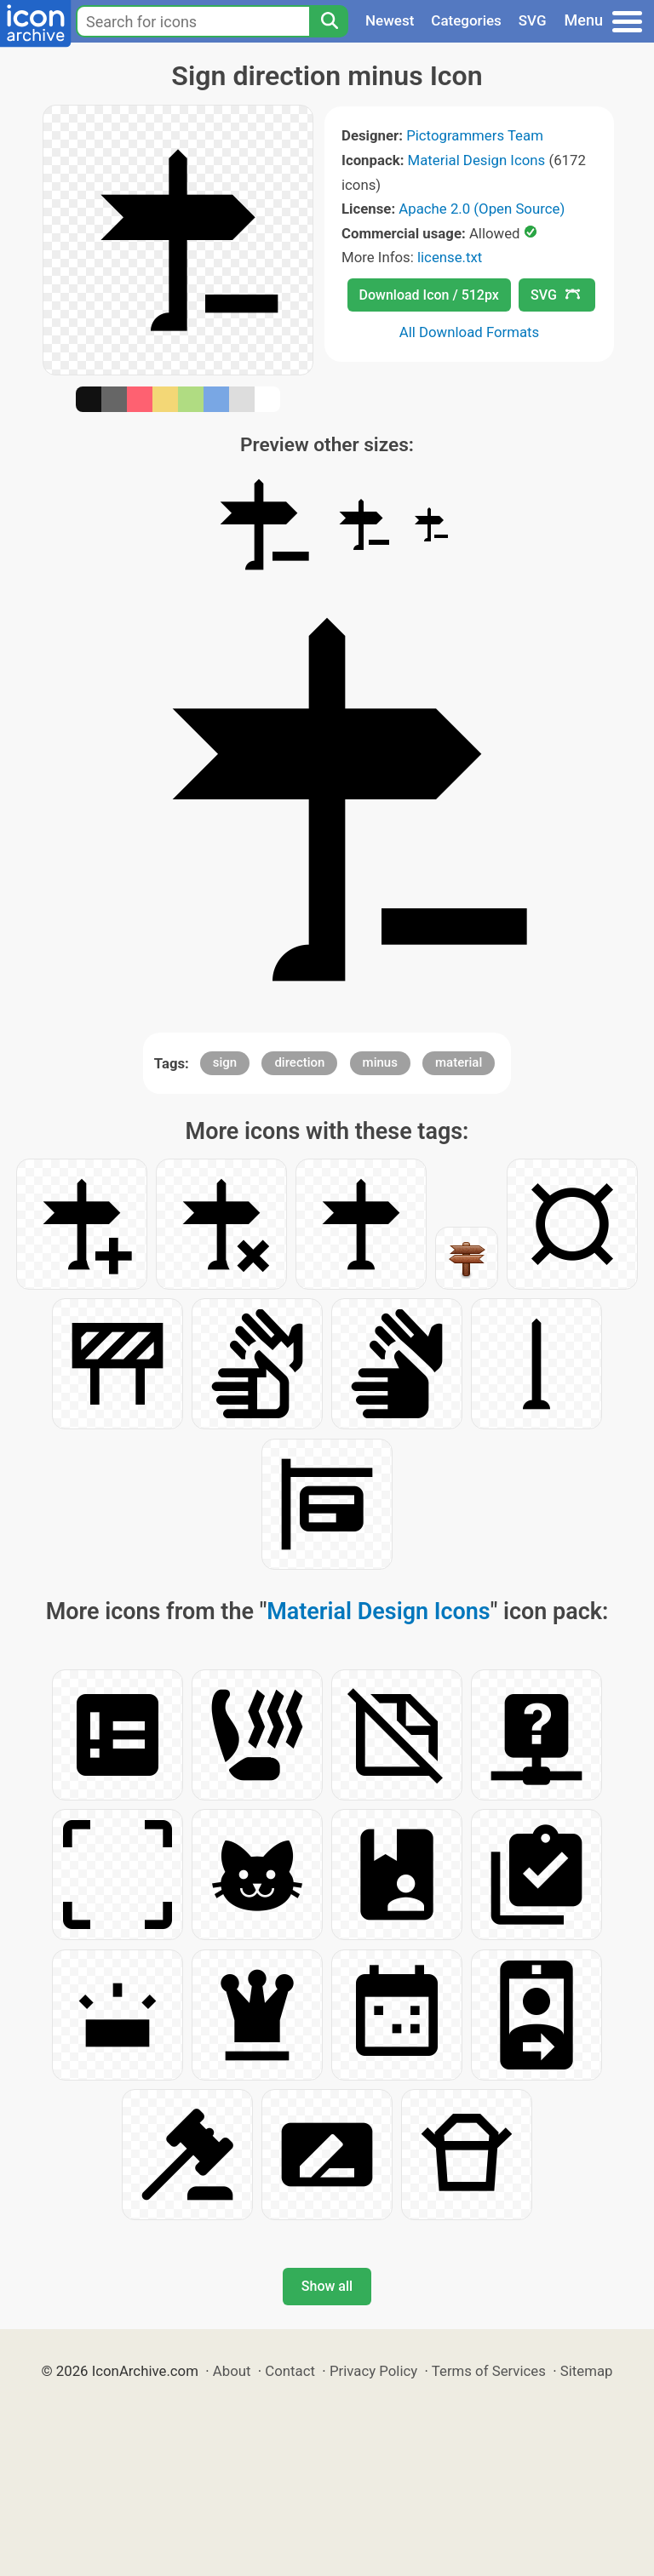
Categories (466, 20)
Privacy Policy (373, 2370)
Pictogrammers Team (474, 135)
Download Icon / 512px (429, 295)
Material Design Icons (477, 160)
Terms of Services (489, 2370)
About (232, 2370)
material (458, 1062)
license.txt (449, 257)
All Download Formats (469, 332)
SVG (533, 20)
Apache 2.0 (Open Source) (482, 208)
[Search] (328, 21)
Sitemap (586, 2370)
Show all (327, 2286)
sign (225, 1062)
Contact (290, 2370)
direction (299, 1062)
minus (380, 1062)
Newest (389, 20)
